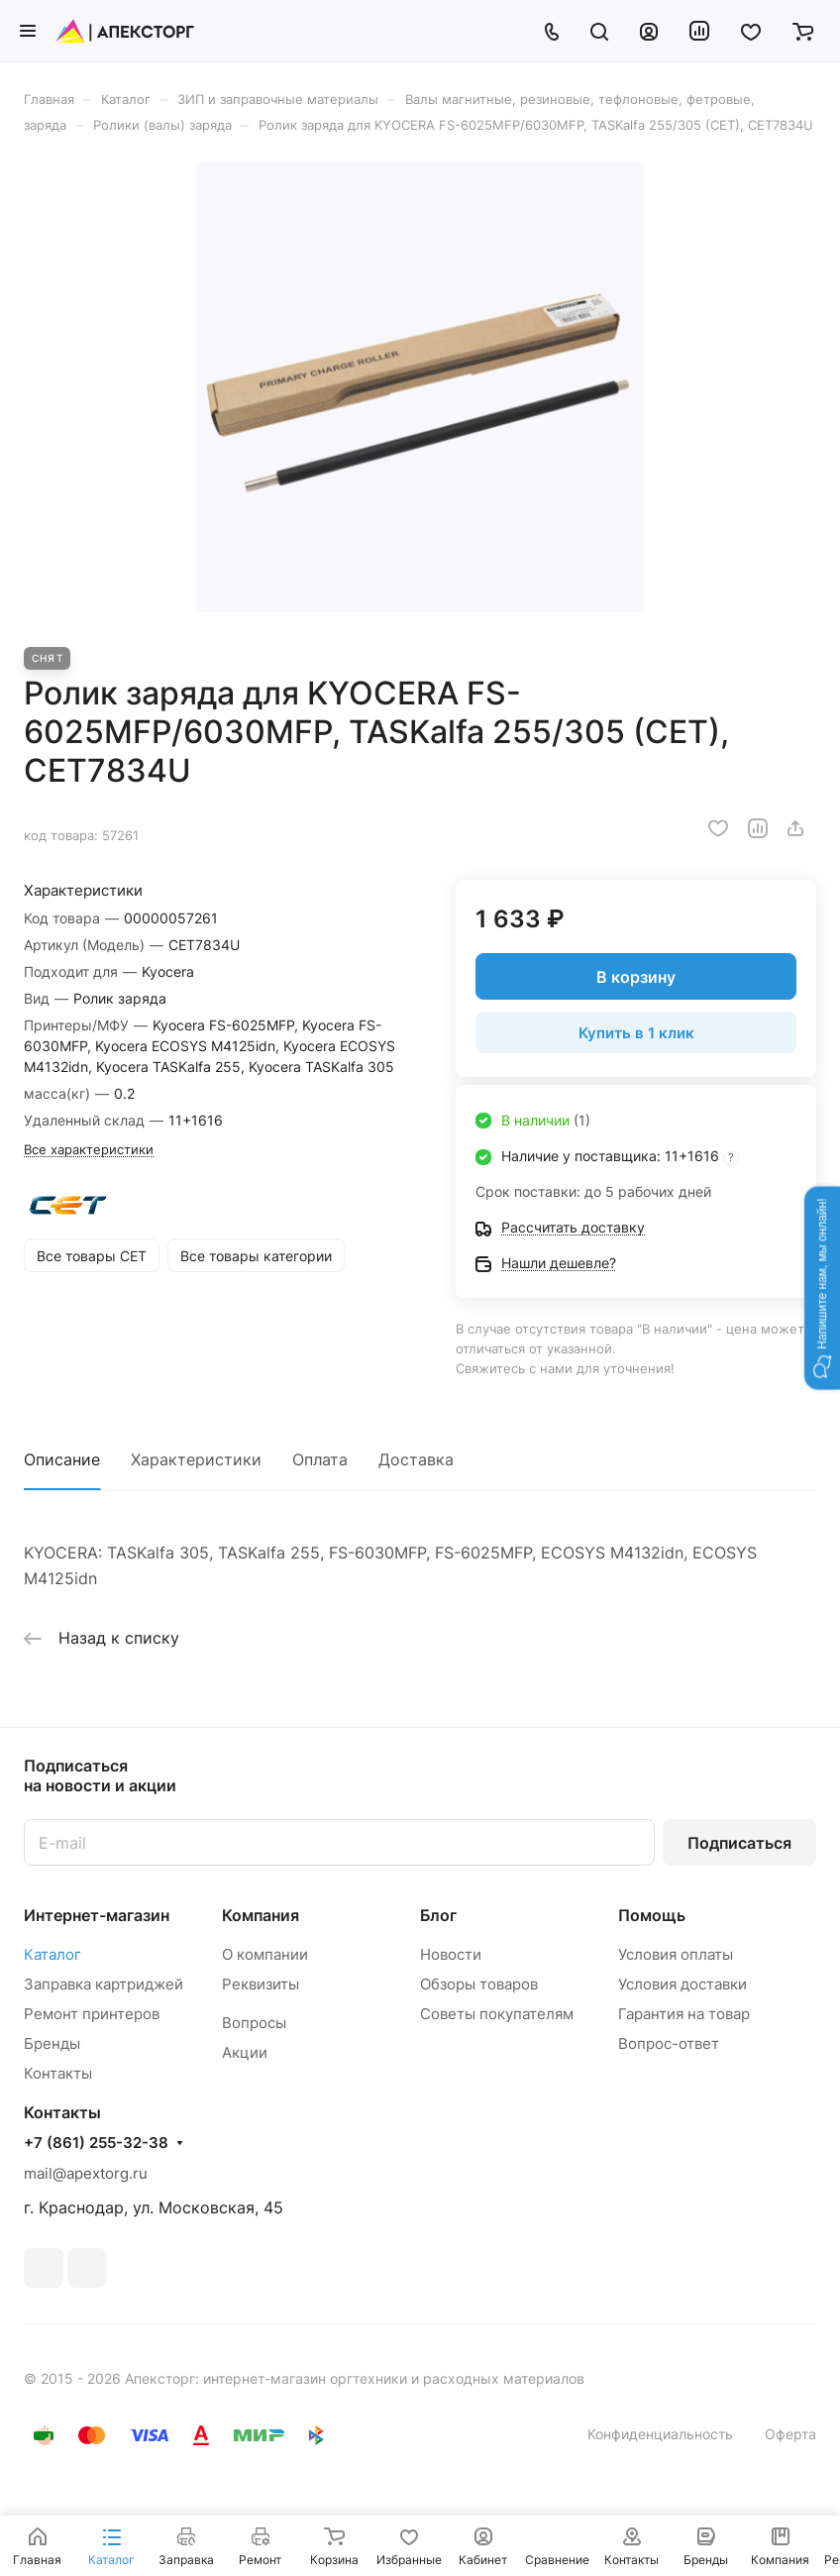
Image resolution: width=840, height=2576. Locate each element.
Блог (438, 1915)
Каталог (52, 1954)
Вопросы (254, 2022)
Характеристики (196, 1459)
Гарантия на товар (684, 2013)
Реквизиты (260, 1984)
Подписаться (739, 1843)
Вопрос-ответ (668, 2043)
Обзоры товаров (479, 1984)
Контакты (58, 2073)
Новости (450, 1954)
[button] (822, 1287)
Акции (244, 2052)
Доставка (416, 1459)
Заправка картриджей (103, 1984)
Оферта (790, 2433)
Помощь (651, 1915)
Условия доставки (682, 1984)
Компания (260, 1915)
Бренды (52, 2043)
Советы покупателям (497, 2013)
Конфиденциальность (660, 2433)
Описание (62, 1459)
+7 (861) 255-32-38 (96, 2143)
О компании (265, 1954)
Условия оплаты (675, 1954)
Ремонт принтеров (91, 2013)
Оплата (320, 1459)
